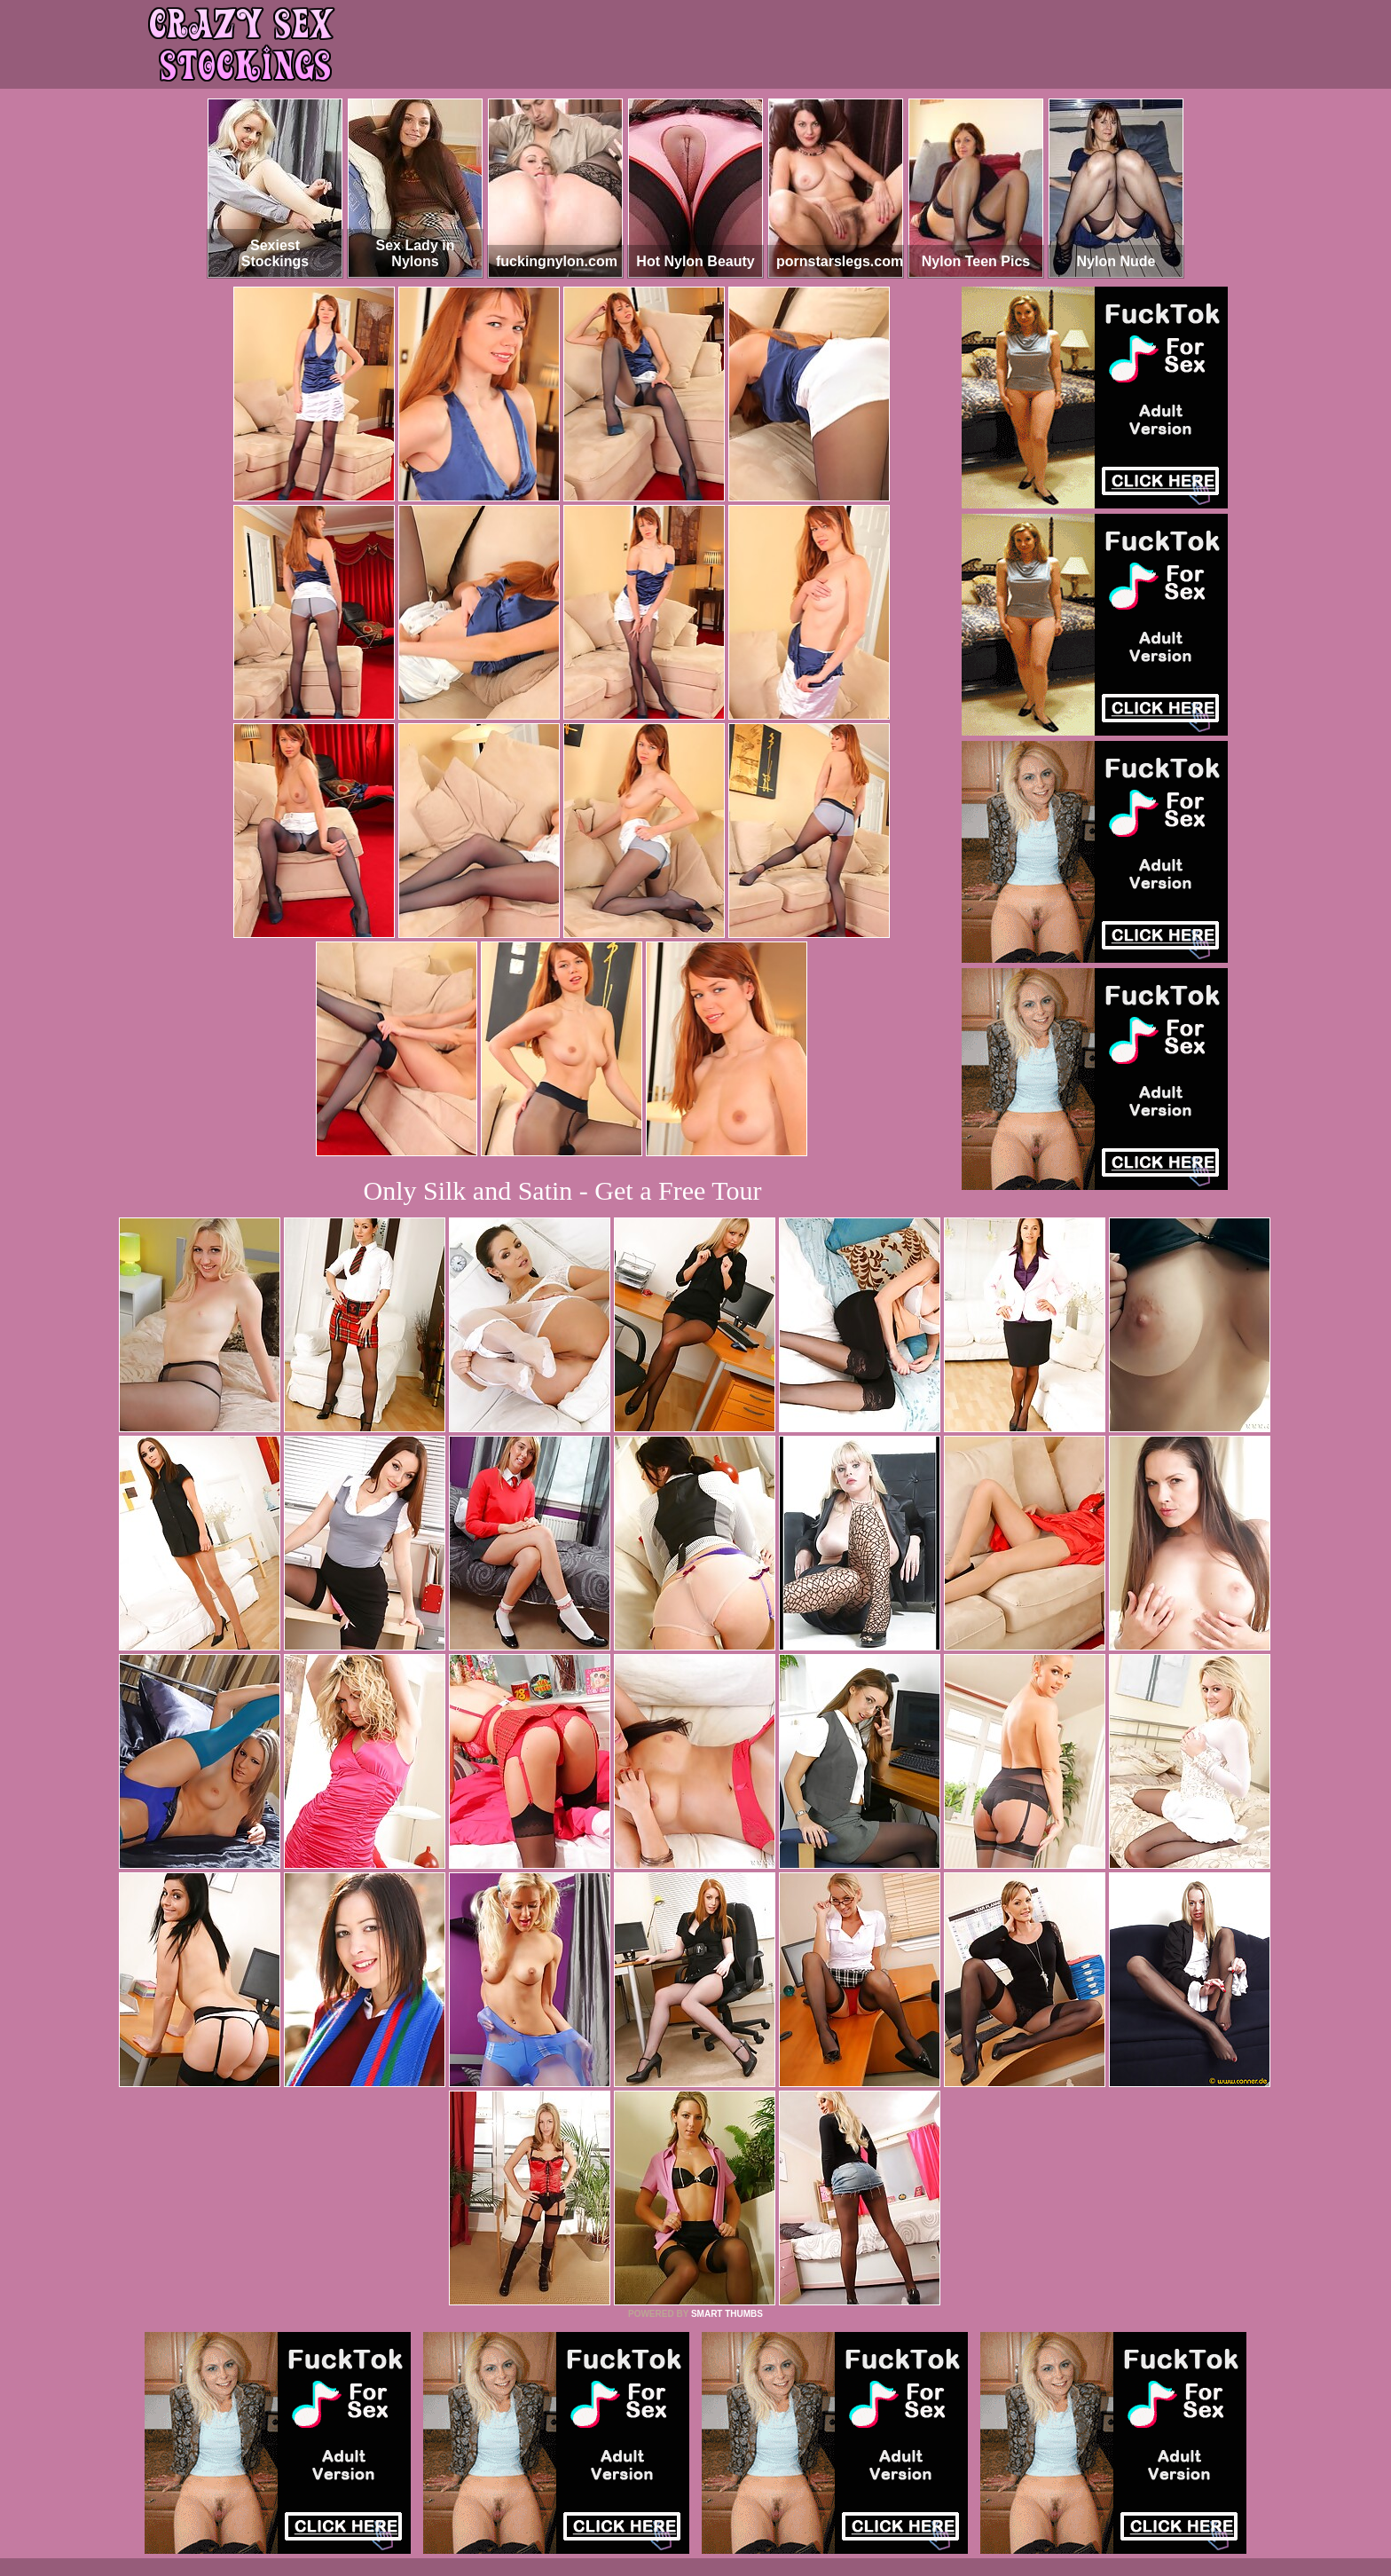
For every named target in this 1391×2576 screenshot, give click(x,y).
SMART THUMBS (727, 2314)
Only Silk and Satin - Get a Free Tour (563, 1190)
